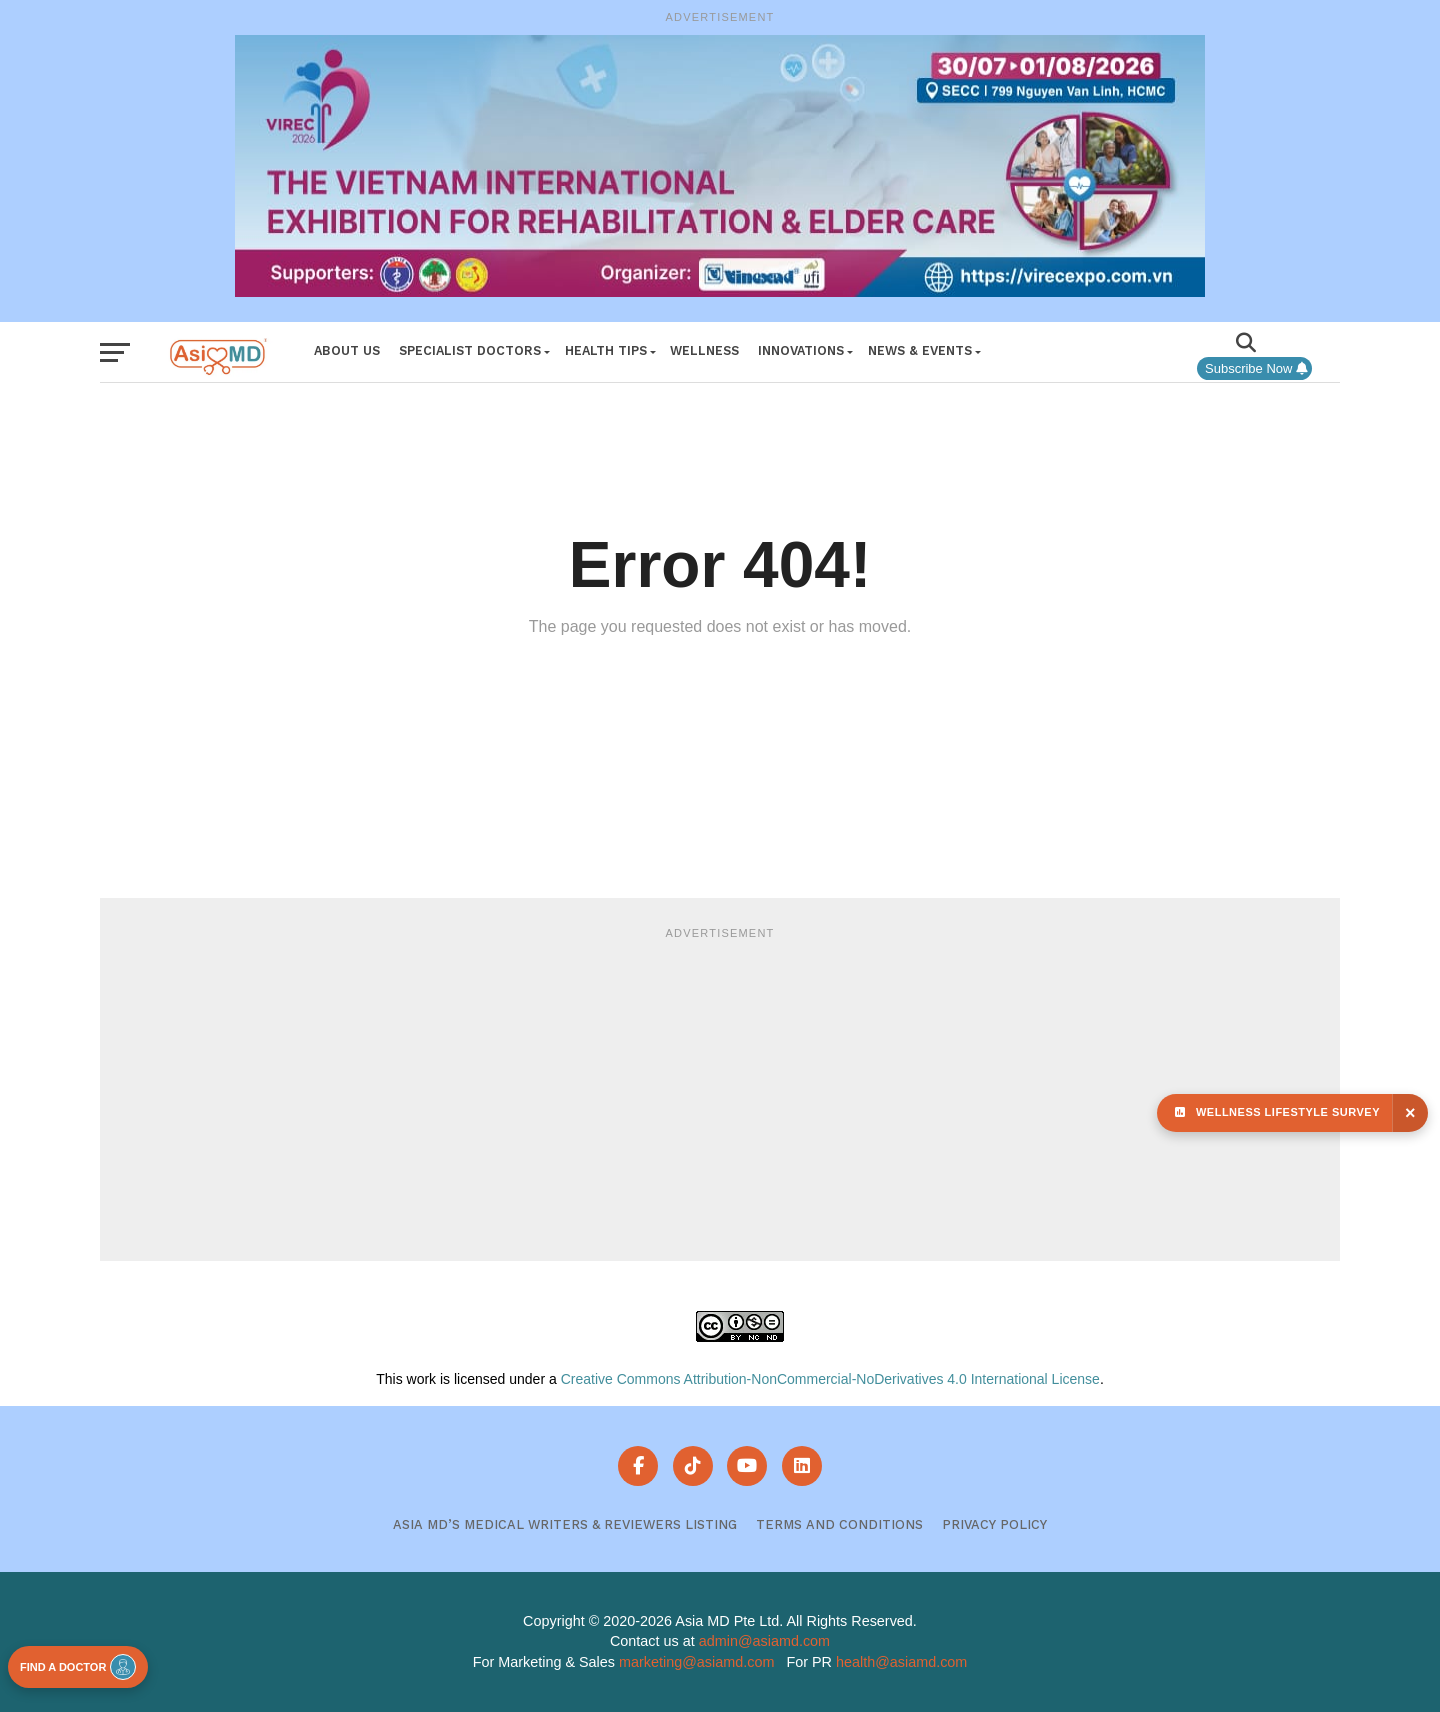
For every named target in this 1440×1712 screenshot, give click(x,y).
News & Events (920, 350)
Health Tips (606, 350)
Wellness (704, 350)
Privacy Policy (994, 1524)
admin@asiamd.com (764, 1641)
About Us (347, 350)
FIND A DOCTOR (78, 1667)
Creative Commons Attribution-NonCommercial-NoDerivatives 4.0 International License (830, 1379)
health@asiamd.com (901, 1662)
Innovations (801, 350)
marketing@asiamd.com (696, 1662)
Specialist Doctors (470, 350)
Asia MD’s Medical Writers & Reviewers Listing (565, 1524)
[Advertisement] (720, 1091)
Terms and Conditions (839, 1524)
